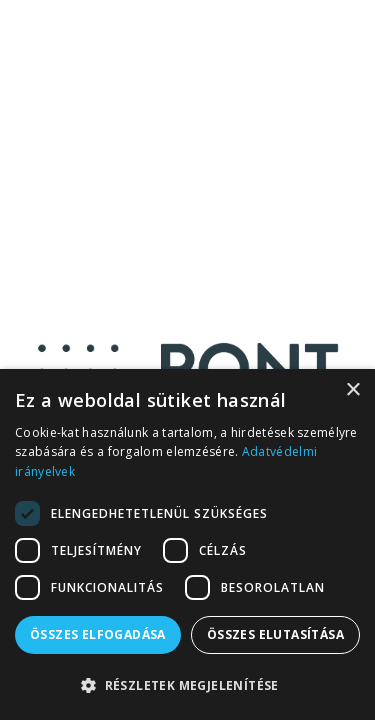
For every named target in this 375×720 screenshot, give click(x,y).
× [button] (352, 390)
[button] (187, 686)
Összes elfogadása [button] (98, 634)
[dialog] (187, 544)
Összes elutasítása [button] (275, 634)
